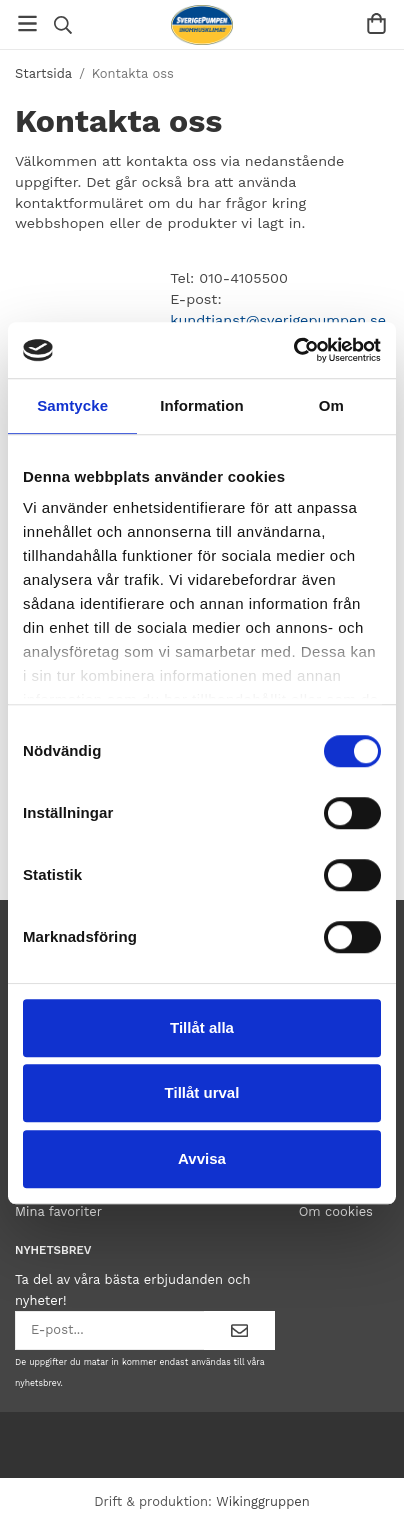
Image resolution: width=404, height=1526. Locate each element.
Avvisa (202, 1158)
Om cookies (336, 1211)
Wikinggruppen (263, 1501)
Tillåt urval (202, 1092)
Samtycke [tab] (72, 405)
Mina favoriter (58, 1211)
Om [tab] (331, 405)
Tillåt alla (202, 1027)
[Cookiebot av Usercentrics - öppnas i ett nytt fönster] (293, 350)
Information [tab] (202, 405)
